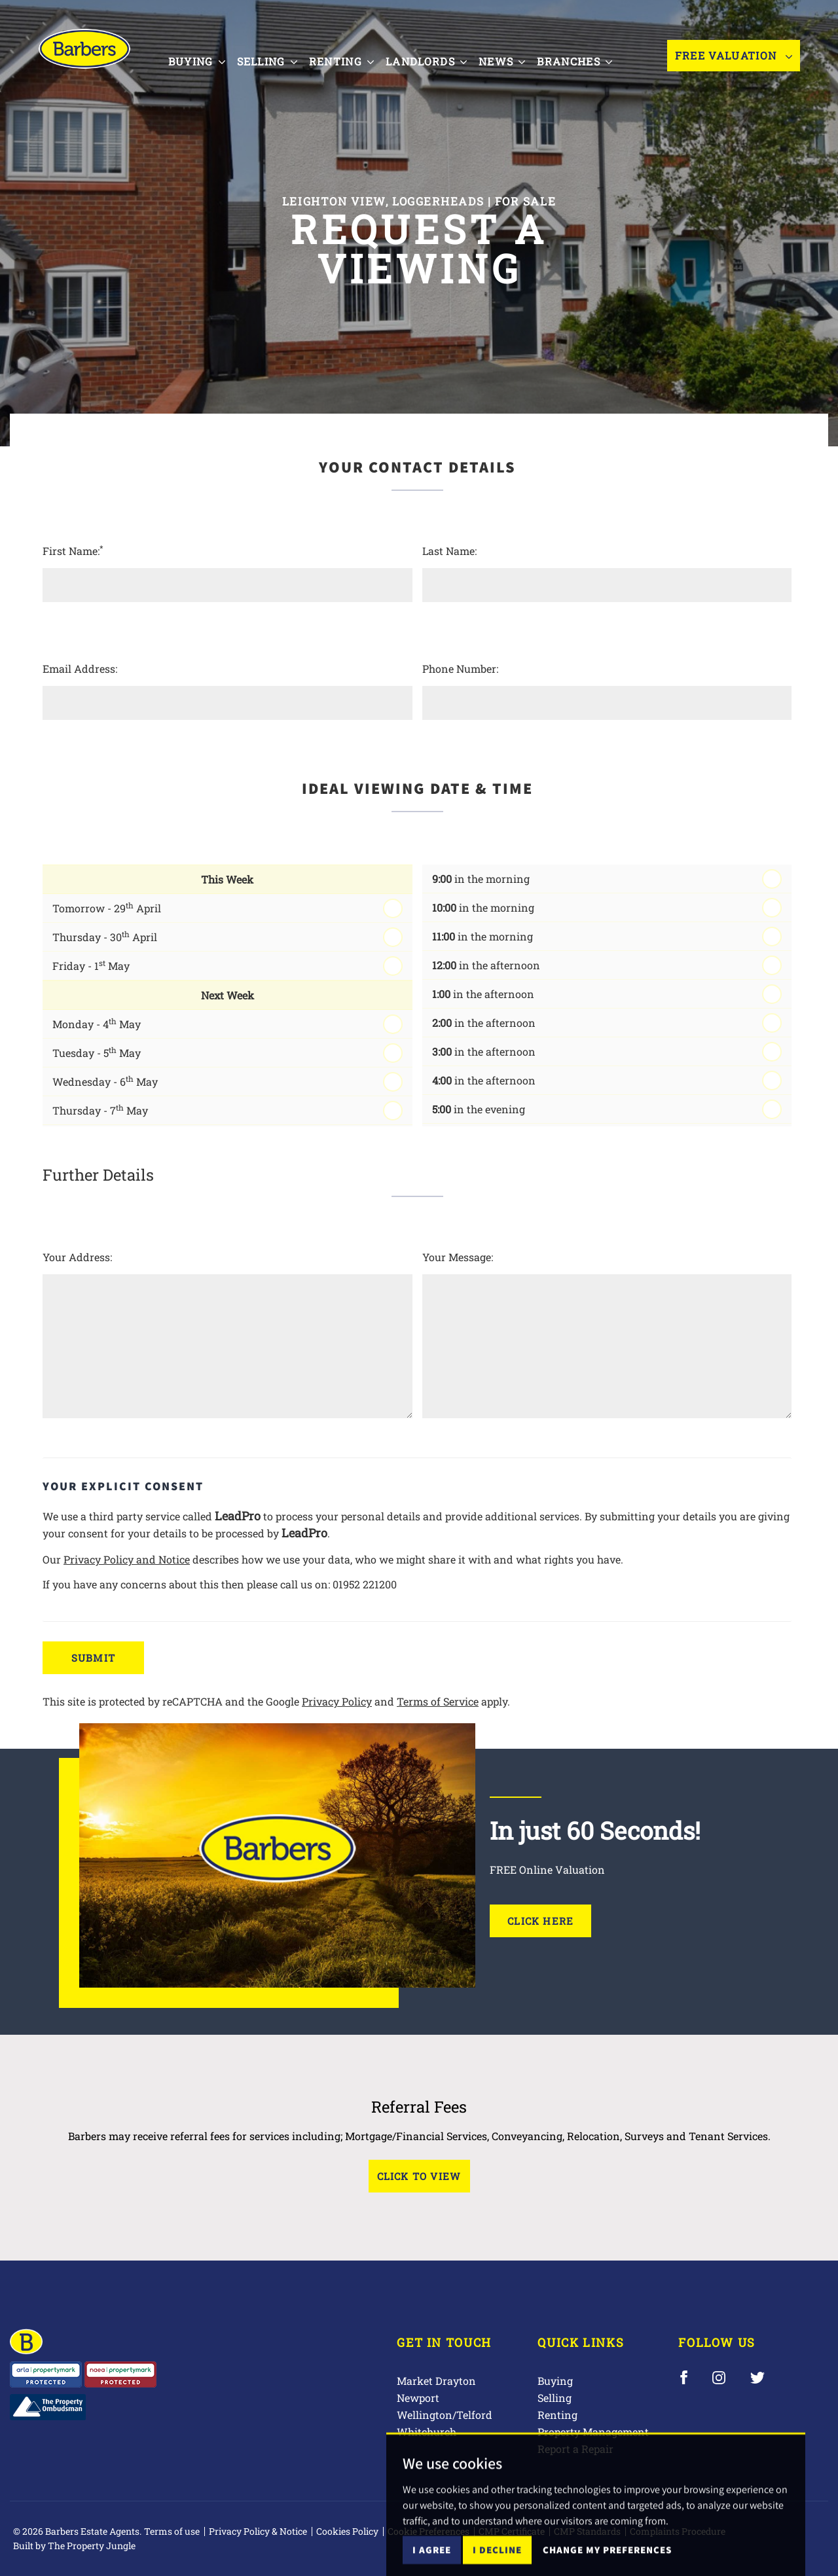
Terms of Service (438, 1701)
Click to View (419, 2176)
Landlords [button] (436, 60)
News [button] (512, 60)
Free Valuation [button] (733, 62)
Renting (557, 2415)
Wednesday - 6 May (105, 1080)
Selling (554, 2398)
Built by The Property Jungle (74, 2545)
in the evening (478, 1109)
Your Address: (77, 1257)
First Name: (73, 550)
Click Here (540, 1920)
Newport (418, 2398)
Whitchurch (426, 2432)
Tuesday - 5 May (96, 1052)
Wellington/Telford (444, 2415)
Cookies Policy (347, 2531)
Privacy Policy (337, 1701)
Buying (555, 2381)
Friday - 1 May (91, 965)
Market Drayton (436, 2381)
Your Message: (457, 1257)
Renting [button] (351, 60)
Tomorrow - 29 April (106, 907)
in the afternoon (486, 965)
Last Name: (449, 551)
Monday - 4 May (96, 1023)
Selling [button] (277, 60)
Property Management (593, 2432)
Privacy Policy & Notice (258, 2531)
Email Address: (80, 668)
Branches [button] (585, 60)
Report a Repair (575, 2449)
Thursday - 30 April (104, 936)
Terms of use (172, 2531)
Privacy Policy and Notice (127, 1559)
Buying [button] (206, 60)
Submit (93, 1657)
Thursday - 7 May (100, 1109)
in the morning (481, 878)
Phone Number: (460, 668)
